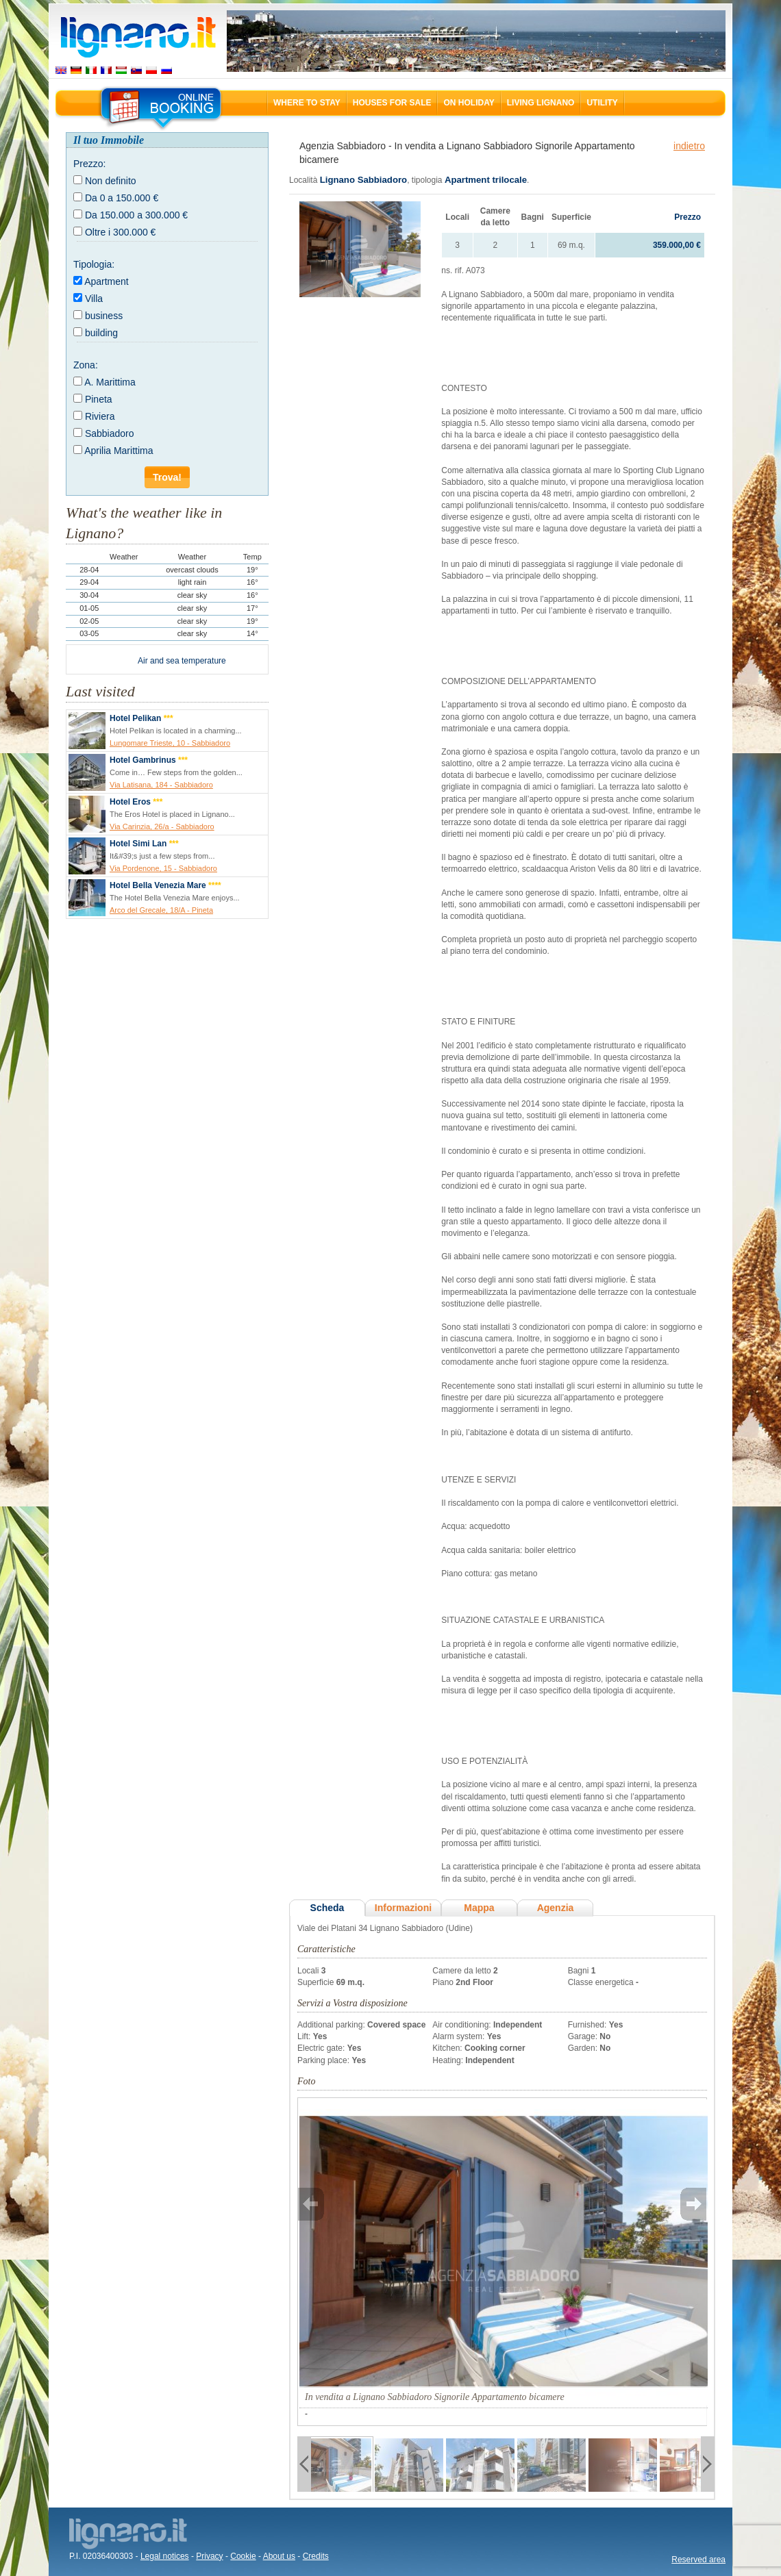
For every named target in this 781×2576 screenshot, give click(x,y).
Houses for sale (392, 103)
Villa (94, 298)
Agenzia (555, 1907)
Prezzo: (89, 163)
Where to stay (306, 103)
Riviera (100, 416)
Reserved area (698, 2559)
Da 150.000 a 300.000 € (136, 215)
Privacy (209, 2556)
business (104, 315)
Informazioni (403, 1907)
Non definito (110, 180)
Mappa (479, 1907)
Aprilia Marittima (118, 450)
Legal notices (164, 2556)
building (101, 332)
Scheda (327, 1907)
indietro (689, 145)
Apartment (106, 281)
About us (279, 2556)
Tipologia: (93, 264)
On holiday (468, 103)
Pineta (98, 399)
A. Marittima (110, 382)
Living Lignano (541, 103)
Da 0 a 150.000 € (121, 197)
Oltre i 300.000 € (120, 232)
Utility (601, 103)
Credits (316, 2556)
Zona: (85, 364)
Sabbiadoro (109, 433)
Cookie (243, 2556)
